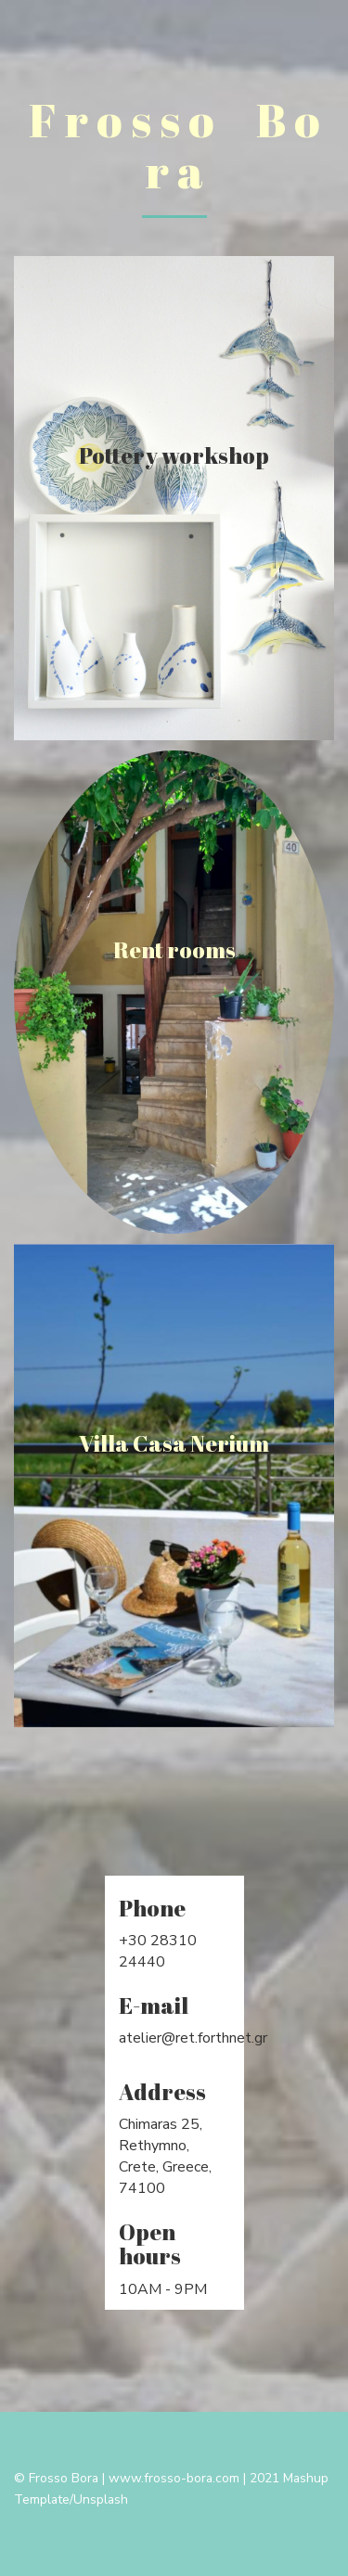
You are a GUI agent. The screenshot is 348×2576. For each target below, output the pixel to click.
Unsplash (100, 2499)
